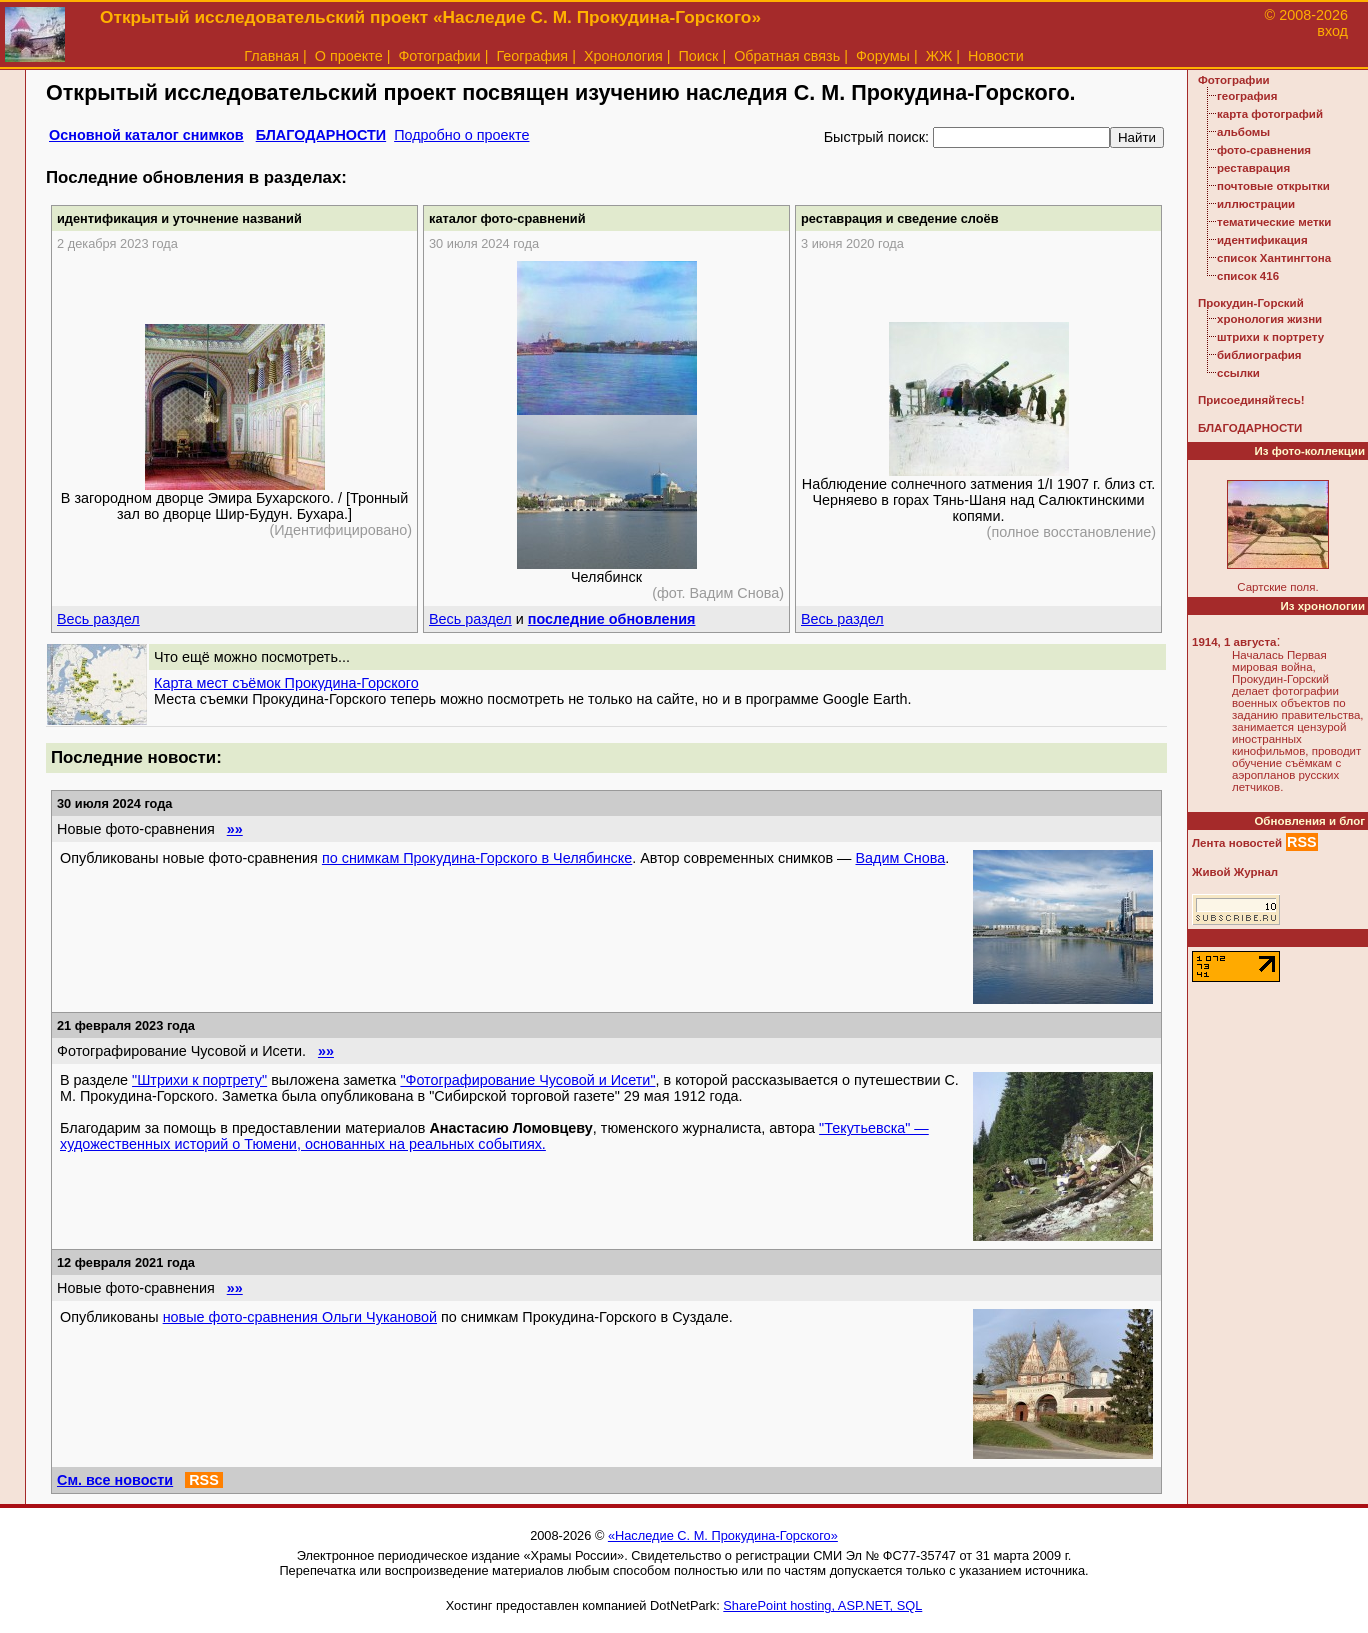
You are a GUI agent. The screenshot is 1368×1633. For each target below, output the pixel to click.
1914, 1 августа (1234, 642)
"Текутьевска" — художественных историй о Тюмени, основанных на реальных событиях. (494, 1136)
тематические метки (1274, 222)
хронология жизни (1269, 319)
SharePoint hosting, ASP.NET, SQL (822, 1605)
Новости (996, 56)
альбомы (1243, 132)
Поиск (699, 56)
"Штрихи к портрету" (199, 1080)
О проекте (349, 56)
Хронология (623, 56)
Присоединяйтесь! (1251, 400)
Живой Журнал (1235, 872)
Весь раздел (98, 619)
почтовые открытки (1273, 186)
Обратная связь (787, 56)
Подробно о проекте (461, 135)
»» (235, 829)
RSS (204, 1480)
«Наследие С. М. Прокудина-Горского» (723, 1535)
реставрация (1253, 168)
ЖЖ (939, 56)
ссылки (1238, 373)
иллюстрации (1256, 204)
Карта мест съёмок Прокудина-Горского (286, 683)
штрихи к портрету (1270, 337)
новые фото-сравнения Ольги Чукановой (300, 1317)
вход (1332, 31)
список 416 (1248, 276)
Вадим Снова (901, 858)
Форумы (883, 56)
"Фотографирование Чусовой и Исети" (527, 1080)
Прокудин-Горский (1251, 303)
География (532, 56)
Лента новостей (1237, 843)
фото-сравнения (1264, 150)
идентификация (1262, 240)
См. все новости (115, 1480)
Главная (271, 56)
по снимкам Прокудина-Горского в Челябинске (477, 858)
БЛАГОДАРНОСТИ (321, 135)
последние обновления (612, 619)
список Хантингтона (1274, 258)
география (1247, 96)
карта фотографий (1270, 114)
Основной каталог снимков (146, 135)
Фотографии (439, 56)
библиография (1259, 355)
